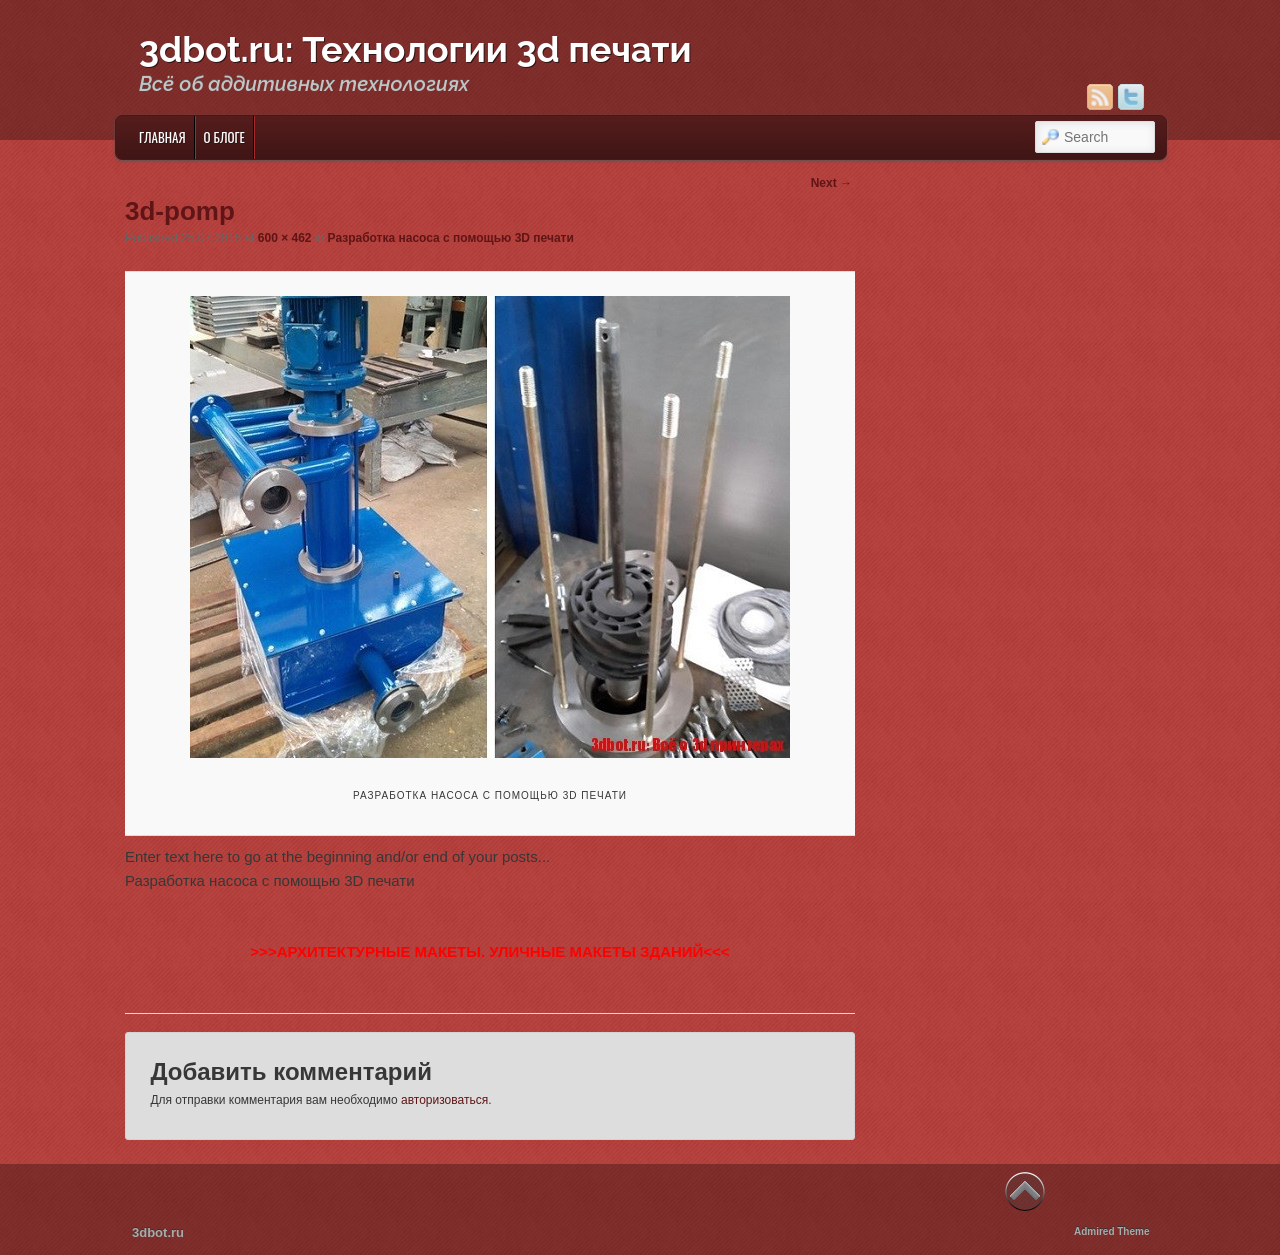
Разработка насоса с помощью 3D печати (451, 238)
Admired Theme (1112, 1231)
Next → (831, 183)
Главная (162, 137)
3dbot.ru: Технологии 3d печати (415, 49)
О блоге (224, 137)
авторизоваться (444, 1100)
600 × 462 (285, 238)
